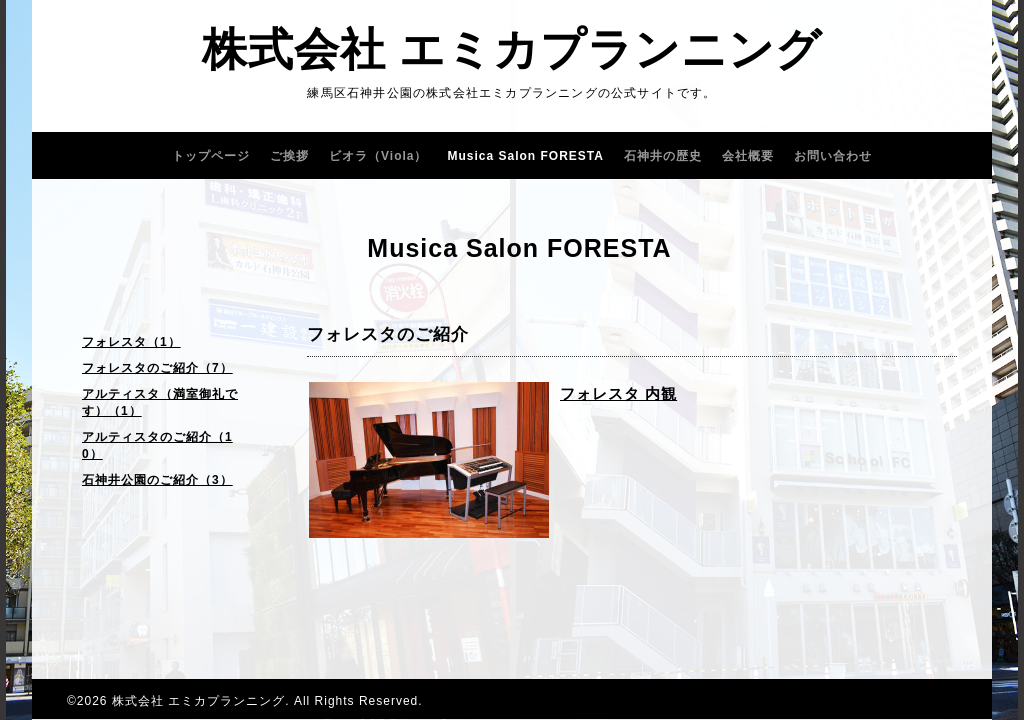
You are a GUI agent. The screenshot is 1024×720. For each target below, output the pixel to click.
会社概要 (748, 156)
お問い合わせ (833, 156)
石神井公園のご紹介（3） (157, 480)
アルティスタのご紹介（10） (157, 445)
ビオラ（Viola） (378, 156)
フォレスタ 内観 (618, 393)
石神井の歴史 (663, 156)
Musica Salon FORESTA (526, 156)
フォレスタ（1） (131, 342)
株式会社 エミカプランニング (512, 49)
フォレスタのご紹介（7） (157, 368)
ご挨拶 (289, 156)
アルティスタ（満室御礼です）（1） (160, 402)
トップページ (211, 156)
